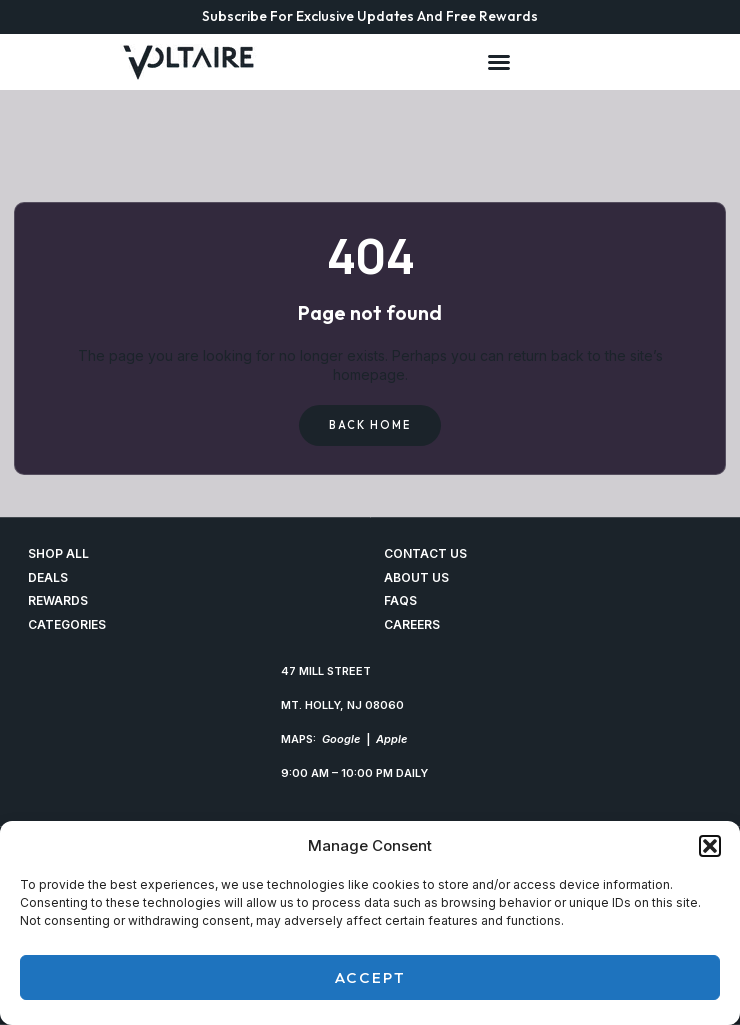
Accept (370, 977)
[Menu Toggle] (499, 62)
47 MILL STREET (326, 671)
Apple (391, 739)
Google (341, 739)
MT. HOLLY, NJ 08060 (342, 705)
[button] (710, 846)
